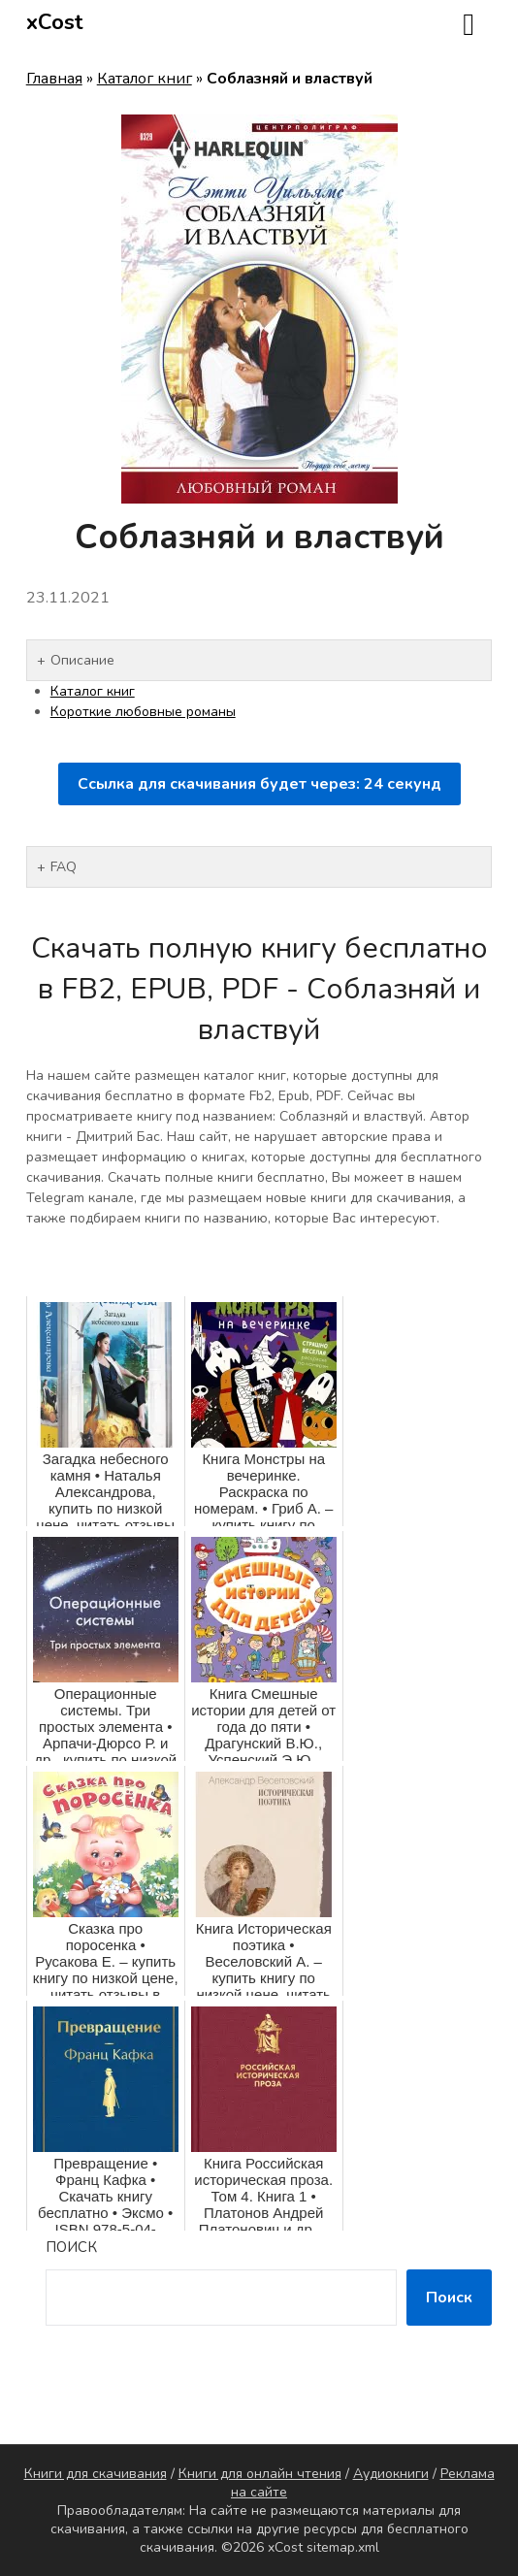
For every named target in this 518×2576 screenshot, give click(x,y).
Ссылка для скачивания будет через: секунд (259, 784)
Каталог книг (144, 78)
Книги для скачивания (95, 2473)
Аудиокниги (391, 2473)
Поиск (71, 2247)
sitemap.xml (343, 2547)
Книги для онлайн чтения (259, 2473)
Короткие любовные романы (143, 711)
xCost (54, 22)
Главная (54, 78)
